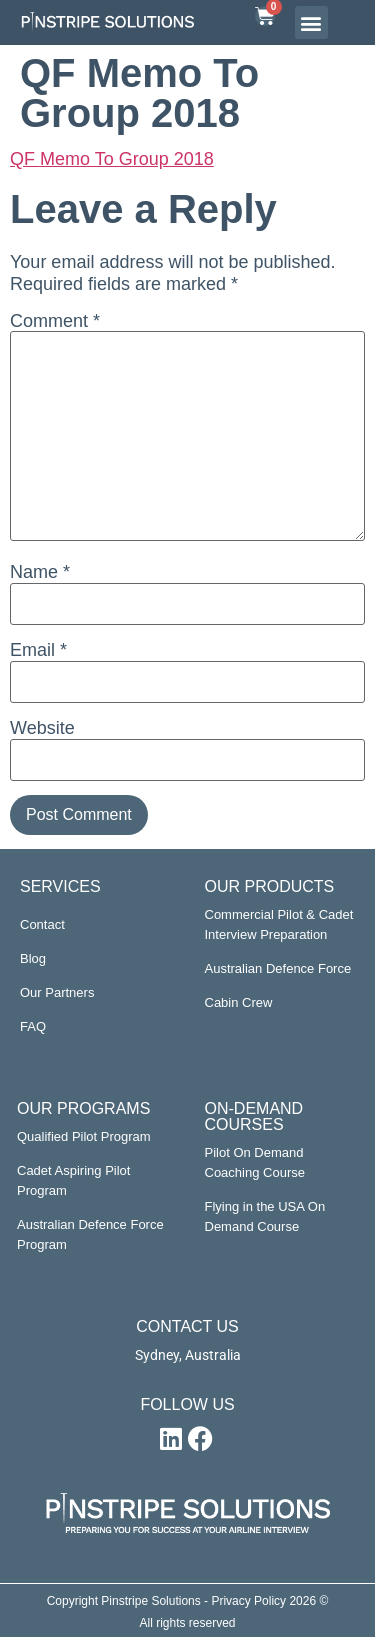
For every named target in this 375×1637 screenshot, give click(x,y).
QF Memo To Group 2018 (112, 159)
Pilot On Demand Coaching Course (255, 1162)
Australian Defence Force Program (90, 1234)
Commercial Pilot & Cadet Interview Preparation (279, 924)
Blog (33, 958)
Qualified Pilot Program (84, 1136)
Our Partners (57, 992)
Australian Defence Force (278, 968)
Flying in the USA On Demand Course (265, 1216)
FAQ (33, 1026)
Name (40, 572)
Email (38, 650)
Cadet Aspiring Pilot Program (73, 1180)
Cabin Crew (239, 1002)
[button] (311, 22)
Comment (55, 321)
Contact (42, 924)
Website (42, 728)
